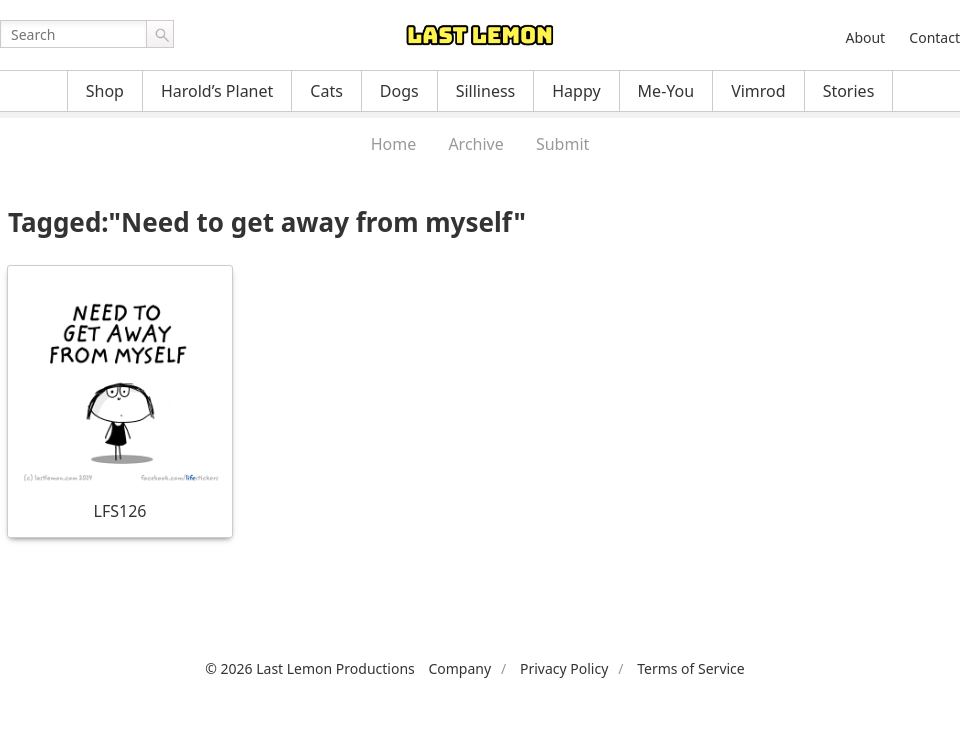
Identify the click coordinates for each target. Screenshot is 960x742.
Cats (326, 91)
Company (459, 668)
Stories (849, 91)
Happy (576, 91)
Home (394, 144)
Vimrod (758, 91)
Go (160, 34)
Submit (562, 144)
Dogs (399, 91)
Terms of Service (691, 668)
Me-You (666, 91)
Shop (105, 91)
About (865, 37)
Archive (475, 144)
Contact (934, 37)
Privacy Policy (564, 668)
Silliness (486, 91)
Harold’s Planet (217, 91)
